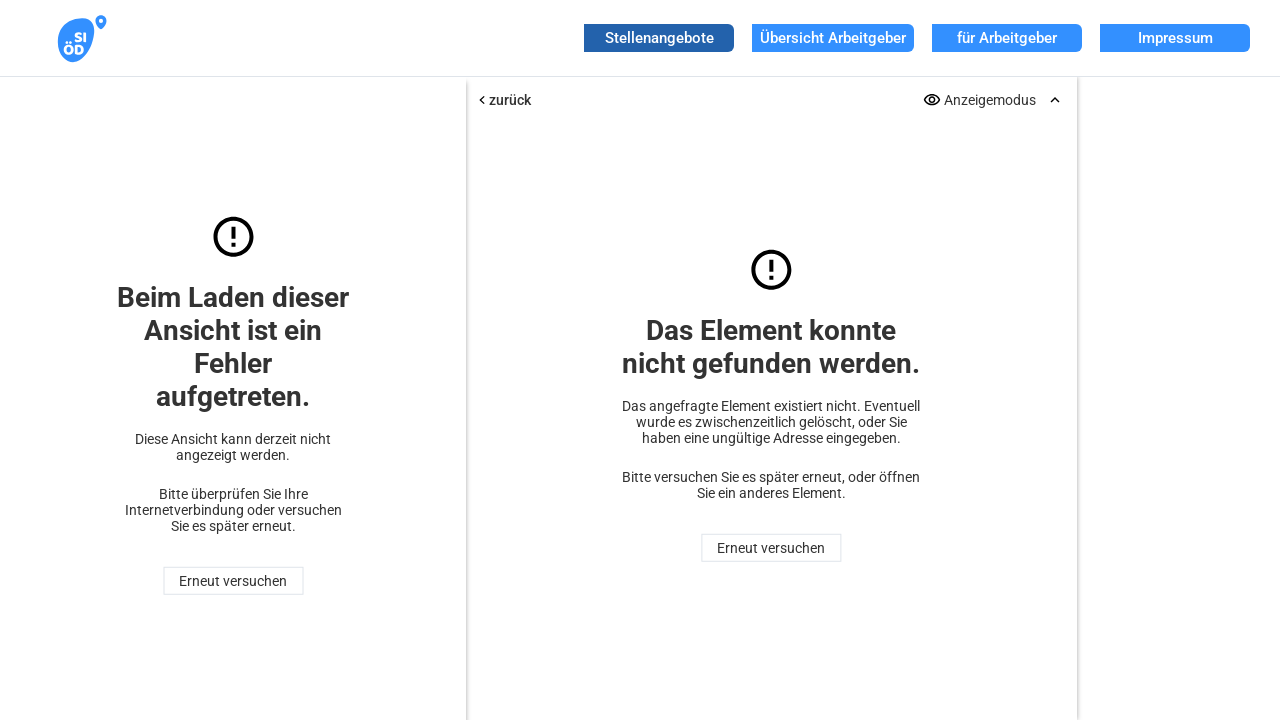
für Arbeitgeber (1007, 38)
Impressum (1175, 38)
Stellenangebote (659, 38)
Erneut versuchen (233, 581)
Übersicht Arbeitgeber (833, 38)
